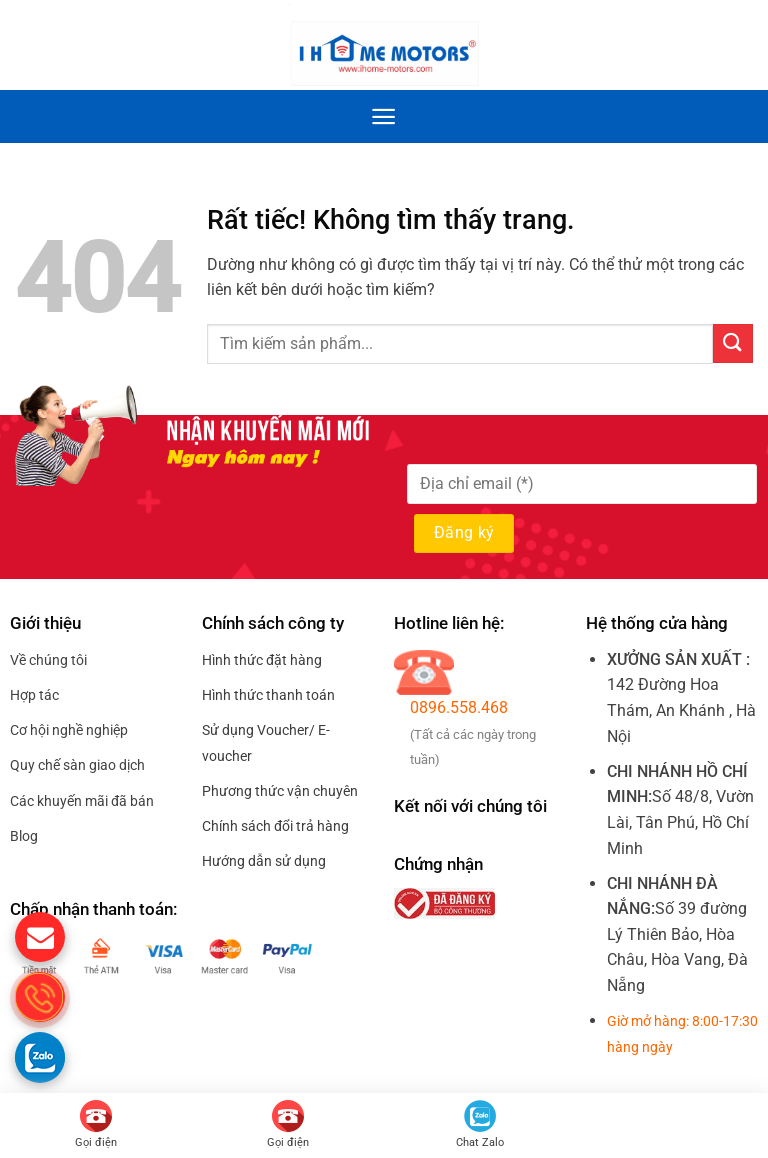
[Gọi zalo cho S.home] (40, 1057)
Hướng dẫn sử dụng (264, 861)
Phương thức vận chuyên (280, 791)
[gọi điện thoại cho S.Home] (40, 997)
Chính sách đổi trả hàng (275, 826)
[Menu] (383, 116)
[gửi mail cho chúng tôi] (40, 937)
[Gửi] (733, 343)
